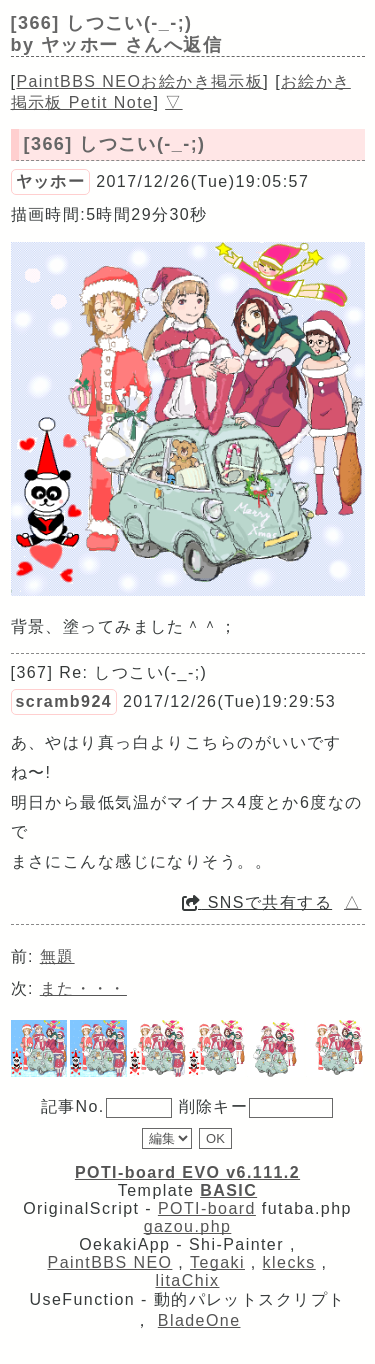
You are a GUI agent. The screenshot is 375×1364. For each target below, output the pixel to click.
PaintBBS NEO (110, 1262)
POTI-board (207, 1208)
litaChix (188, 1280)
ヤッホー (51, 181)
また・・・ (83, 988)
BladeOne (199, 1320)
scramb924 (64, 701)
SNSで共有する (257, 902)
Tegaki (217, 1262)
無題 (57, 956)
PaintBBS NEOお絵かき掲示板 (139, 81)
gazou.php (188, 1226)
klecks (289, 1262)
